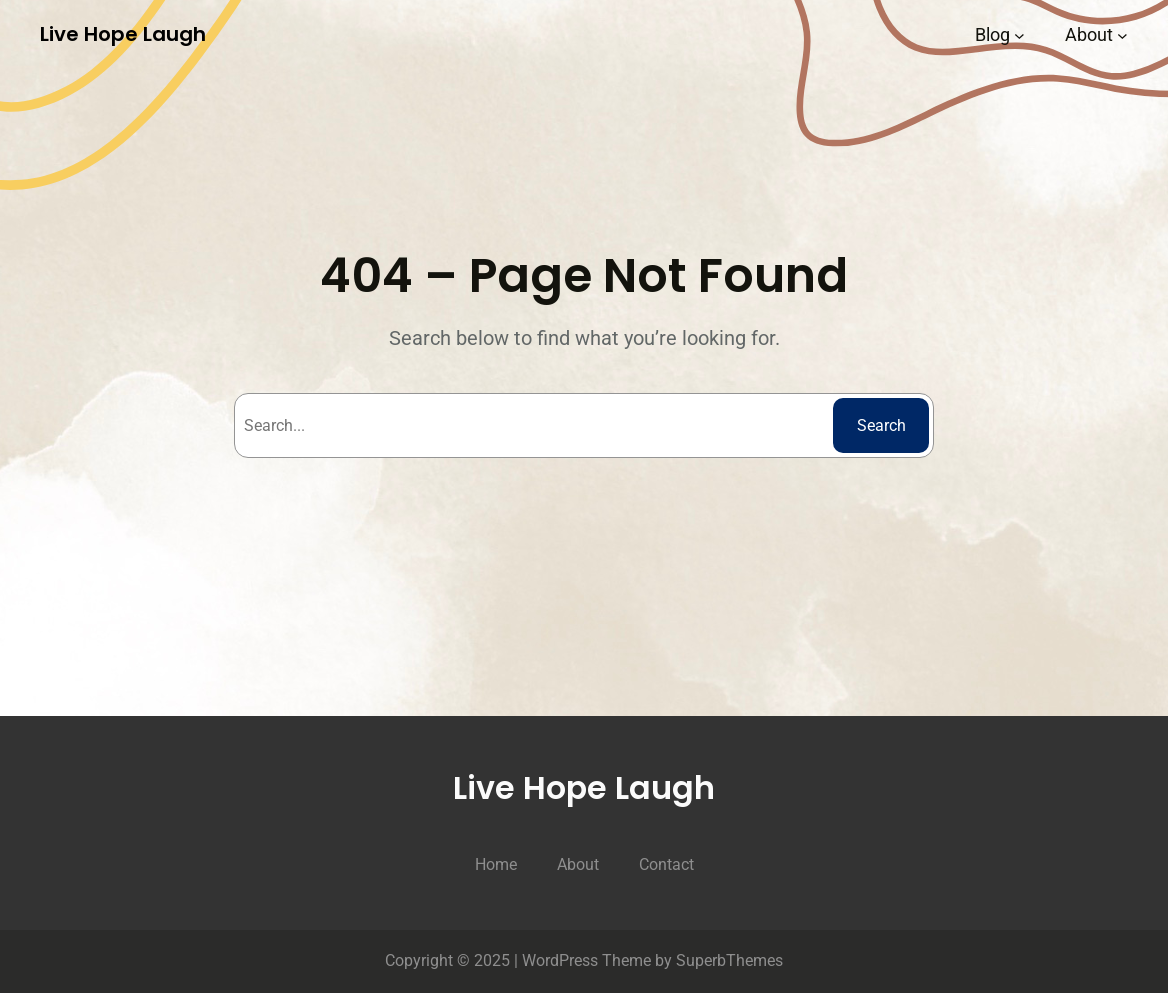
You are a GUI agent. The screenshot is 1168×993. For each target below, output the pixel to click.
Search (881, 425)
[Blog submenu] (1019, 34)
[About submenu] (1122, 34)
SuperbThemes (729, 960)
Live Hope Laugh (123, 34)
